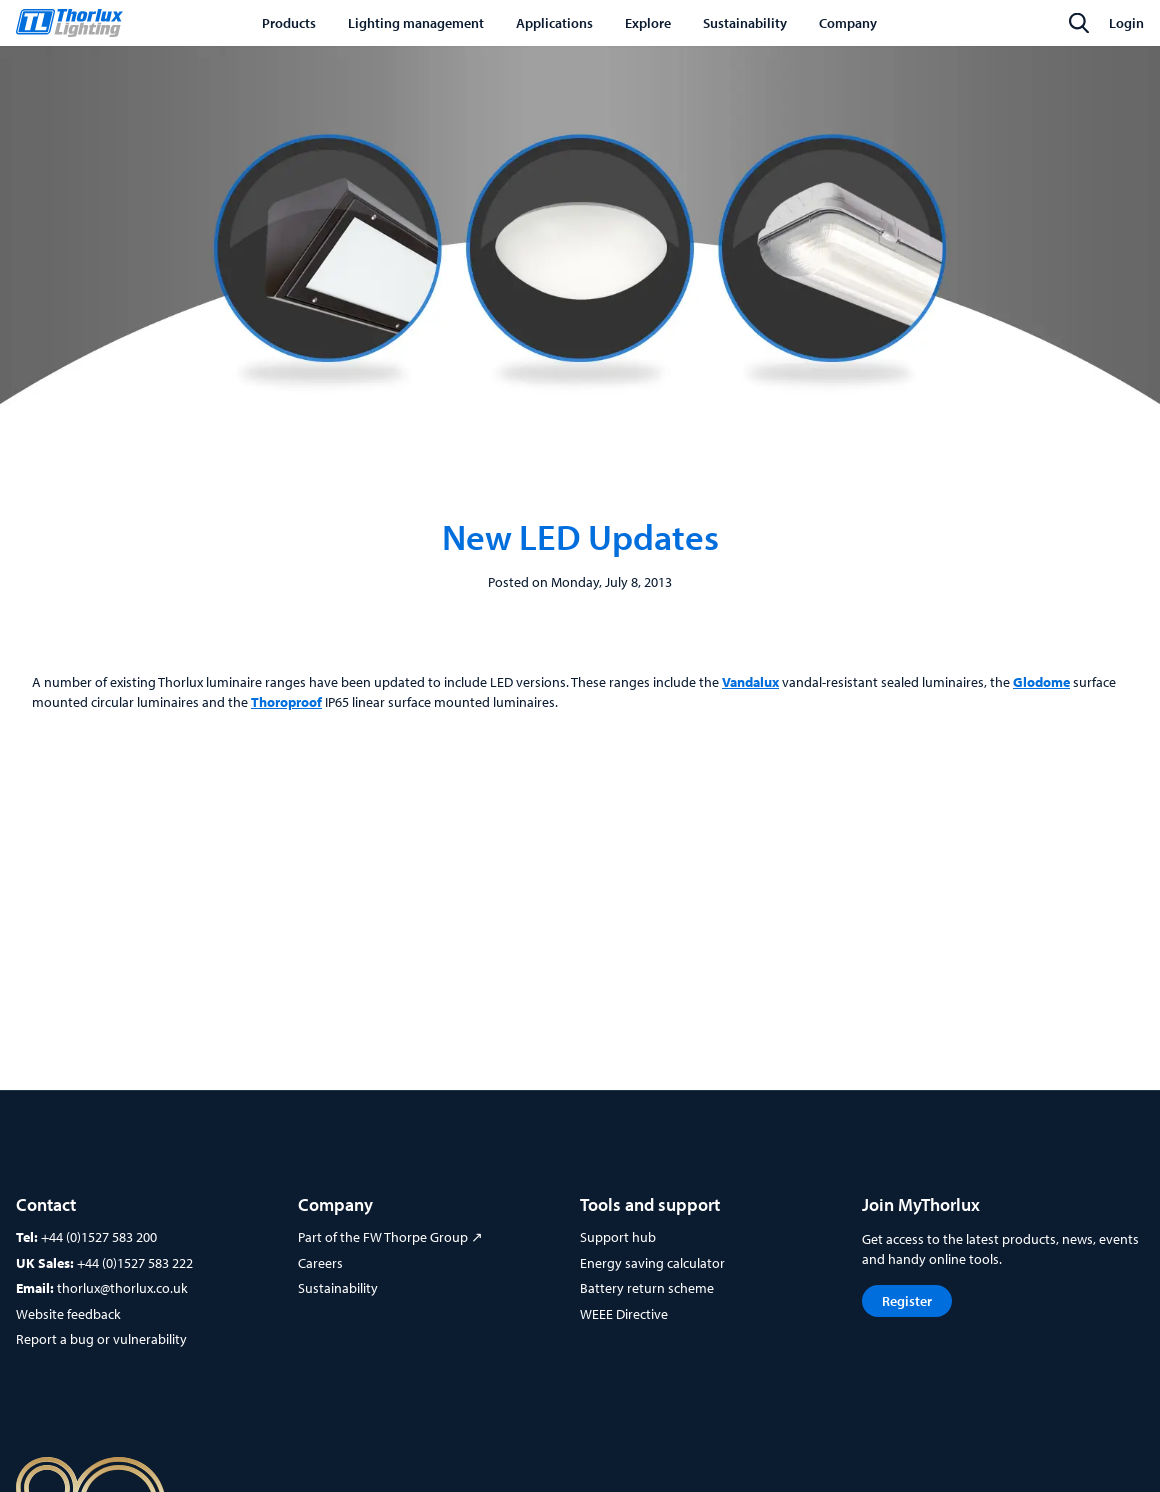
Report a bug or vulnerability (101, 1339)
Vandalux (750, 682)
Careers (320, 1263)
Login (1126, 23)
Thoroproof (286, 702)
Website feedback (68, 1314)
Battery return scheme (647, 1288)
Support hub (618, 1237)
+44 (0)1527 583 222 (135, 1263)
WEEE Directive (624, 1314)
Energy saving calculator (652, 1263)
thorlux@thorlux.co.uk (122, 1288)
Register (907, 1301)
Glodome (1041, 682)
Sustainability (338, 1288)
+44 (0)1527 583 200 (99, 1237)
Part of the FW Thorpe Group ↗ (390, 1237)
